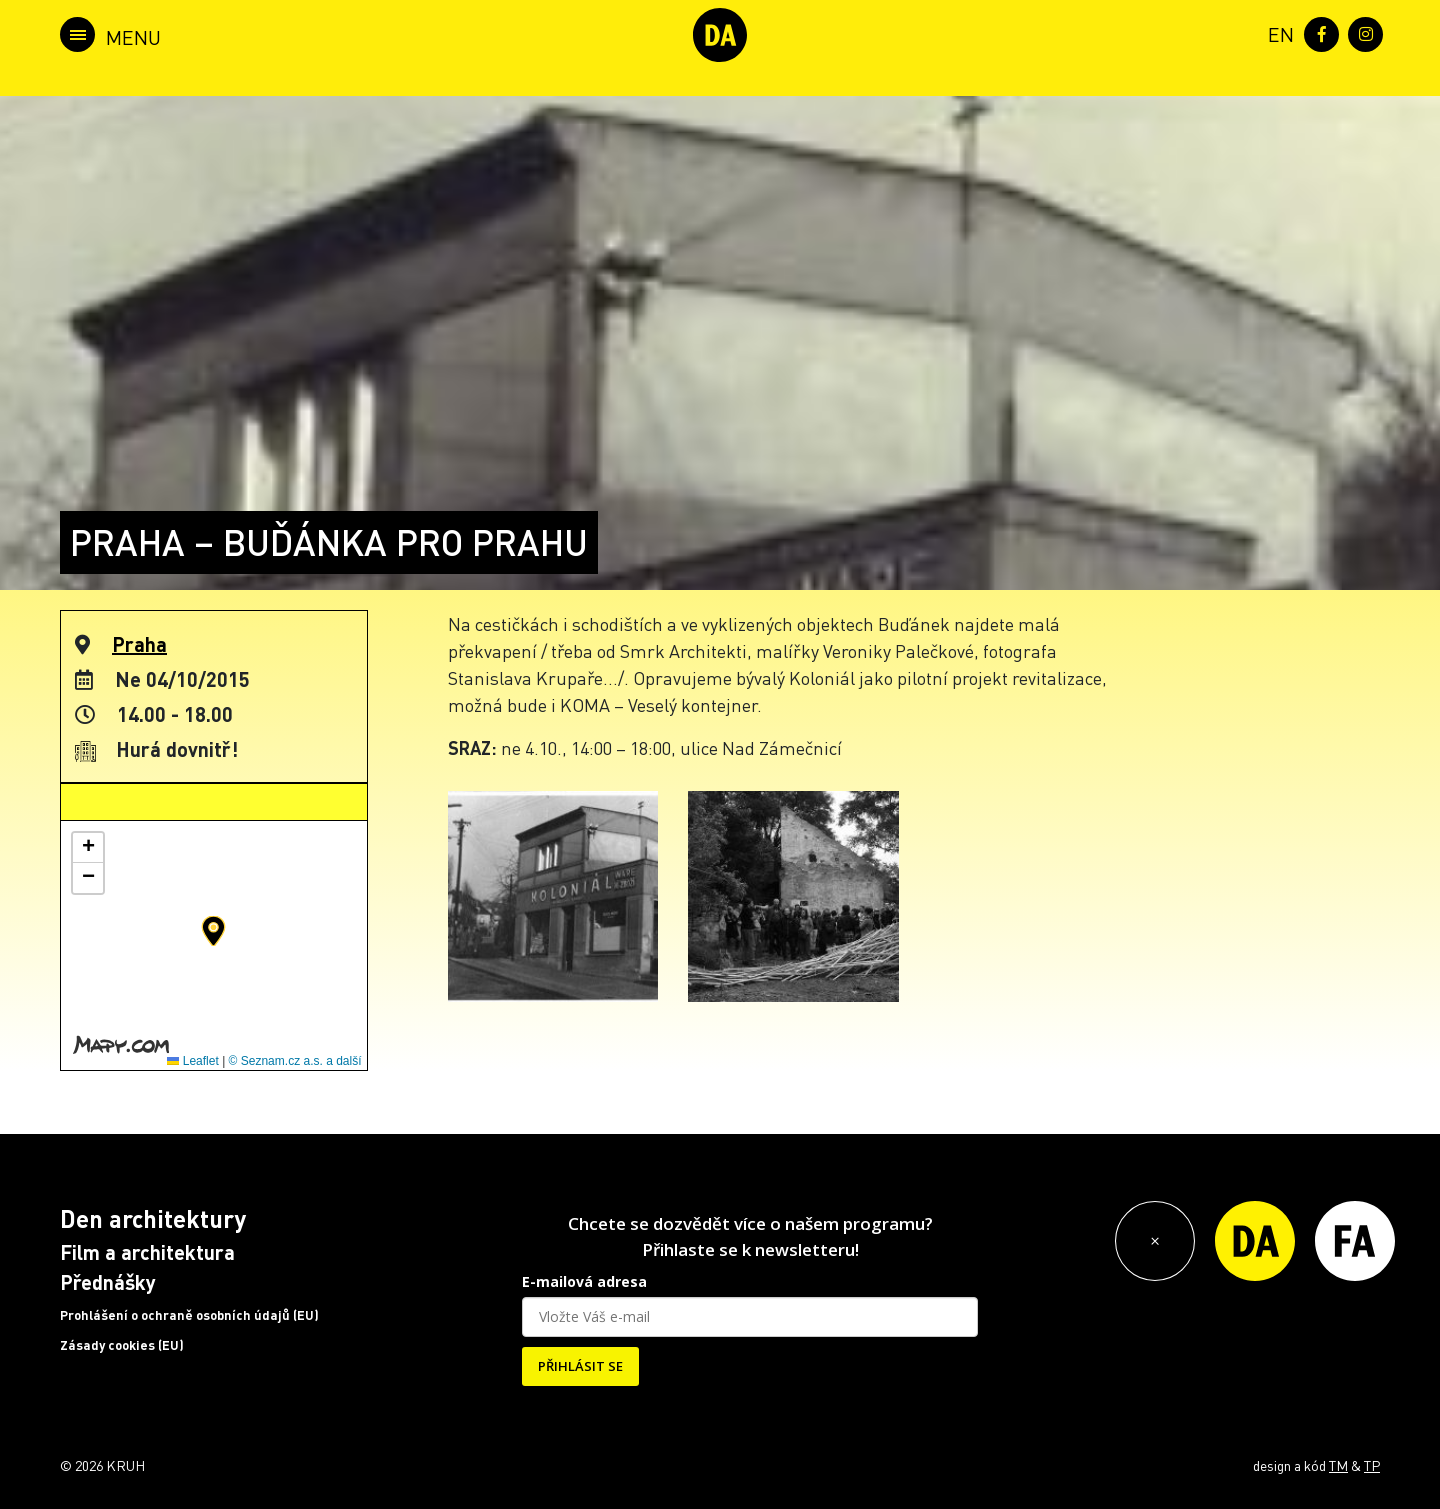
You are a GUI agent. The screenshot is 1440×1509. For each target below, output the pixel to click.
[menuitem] (1277, 32)
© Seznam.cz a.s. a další (295, 1061)
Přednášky (108, 1282)
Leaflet (192, 1061)
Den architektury (153, 1218)
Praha (139, 644)
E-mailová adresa (584, 1281)
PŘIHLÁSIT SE (580, 1366)
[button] (213, 931)
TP (1372, 1465)
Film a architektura (147, 1252)
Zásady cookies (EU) (122, 1345)
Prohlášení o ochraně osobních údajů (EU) (189, 1315)
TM (1338, 1465)
